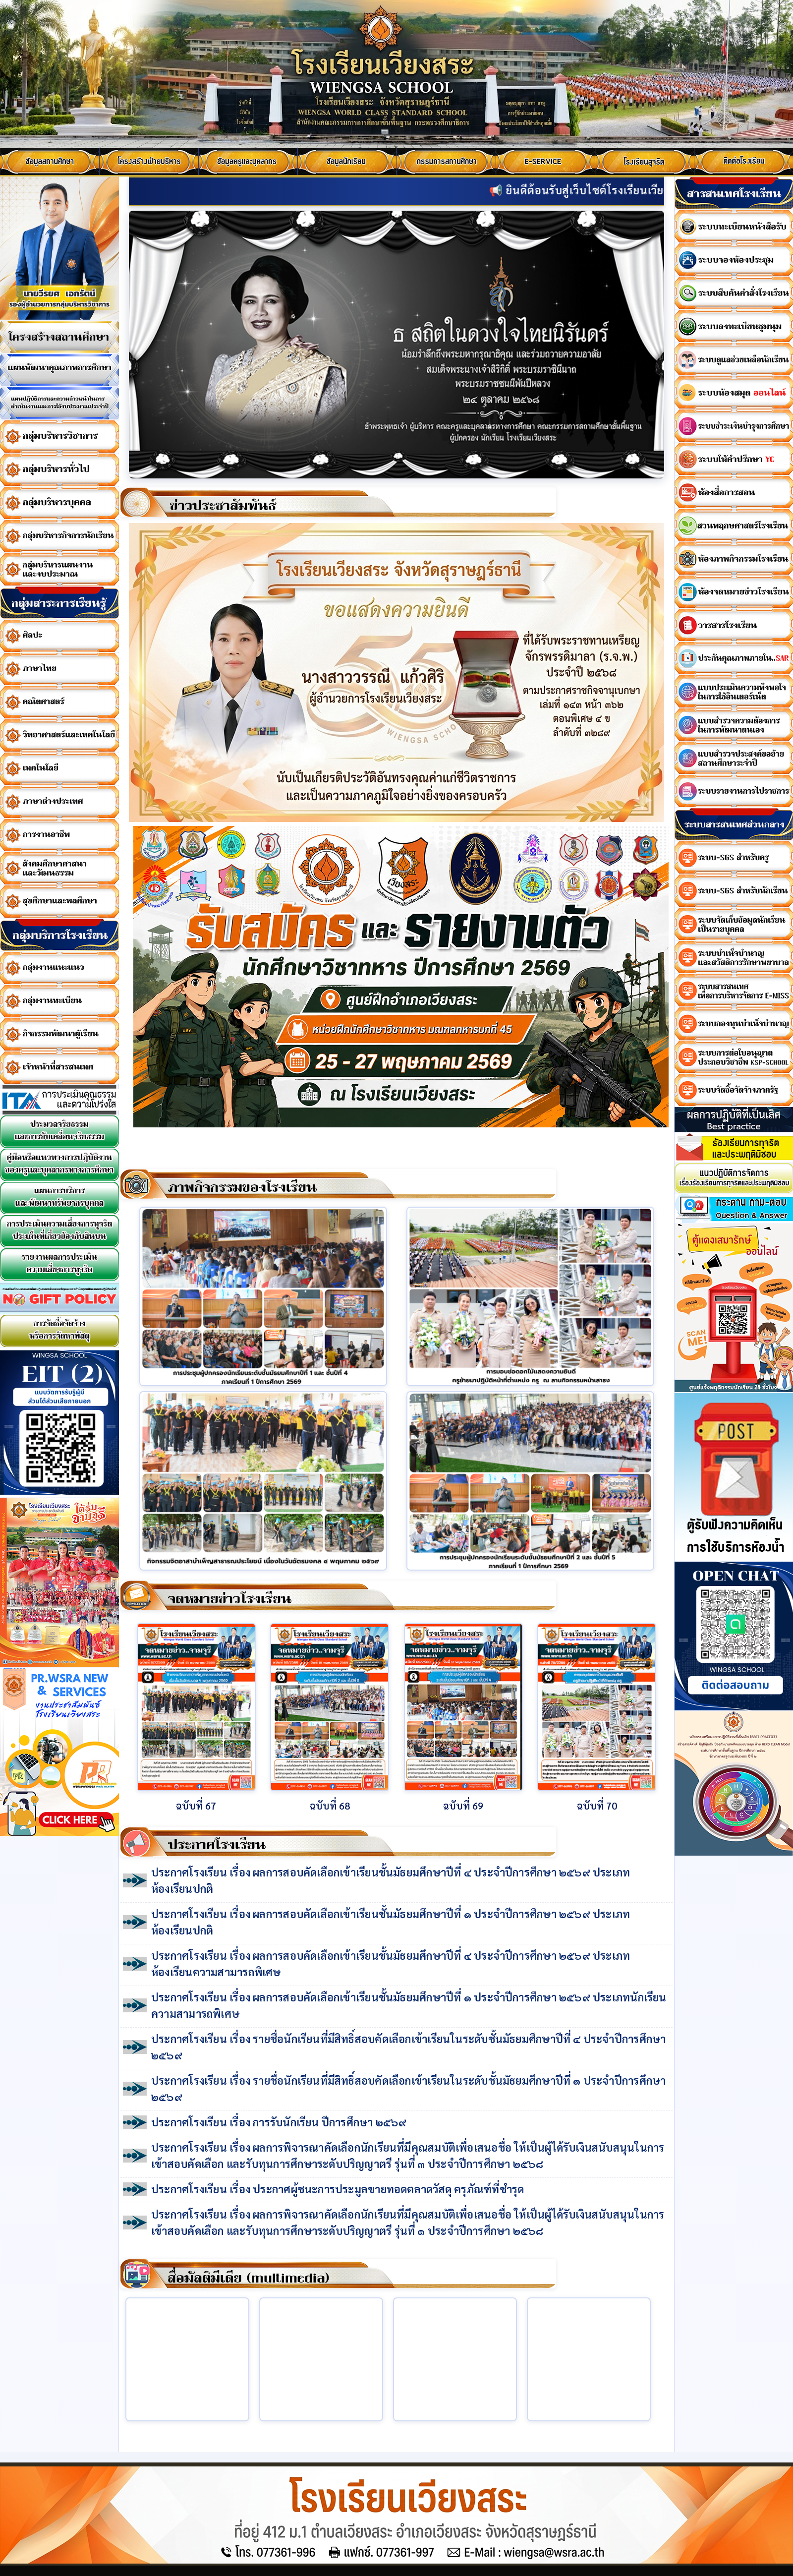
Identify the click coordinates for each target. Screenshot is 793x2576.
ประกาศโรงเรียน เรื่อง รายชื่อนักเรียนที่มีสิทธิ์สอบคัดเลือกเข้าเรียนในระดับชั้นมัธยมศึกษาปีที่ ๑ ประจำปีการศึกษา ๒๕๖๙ (408, 2088)
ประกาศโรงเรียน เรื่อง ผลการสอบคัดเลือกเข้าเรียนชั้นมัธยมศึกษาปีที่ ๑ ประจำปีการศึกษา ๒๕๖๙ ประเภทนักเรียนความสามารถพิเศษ (409, 2005)
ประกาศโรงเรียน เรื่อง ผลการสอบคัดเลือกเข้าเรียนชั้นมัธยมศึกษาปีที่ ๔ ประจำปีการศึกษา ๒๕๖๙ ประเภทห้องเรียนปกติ (390, 1880)
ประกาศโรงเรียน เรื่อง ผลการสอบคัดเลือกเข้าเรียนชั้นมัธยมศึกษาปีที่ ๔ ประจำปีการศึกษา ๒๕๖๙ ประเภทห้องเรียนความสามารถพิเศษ (390, 1963)
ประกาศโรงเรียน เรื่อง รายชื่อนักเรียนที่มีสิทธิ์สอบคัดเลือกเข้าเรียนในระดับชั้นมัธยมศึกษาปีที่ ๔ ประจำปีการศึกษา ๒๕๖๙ (408, 2047)
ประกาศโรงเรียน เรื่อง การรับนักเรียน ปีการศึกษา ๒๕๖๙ (279, 2122)
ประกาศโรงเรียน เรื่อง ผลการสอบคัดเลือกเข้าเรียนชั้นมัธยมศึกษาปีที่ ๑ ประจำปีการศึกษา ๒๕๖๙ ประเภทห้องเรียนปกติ (390, 1922)
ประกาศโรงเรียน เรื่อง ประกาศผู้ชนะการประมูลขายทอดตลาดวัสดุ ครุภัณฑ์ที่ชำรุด (337, 2189)
